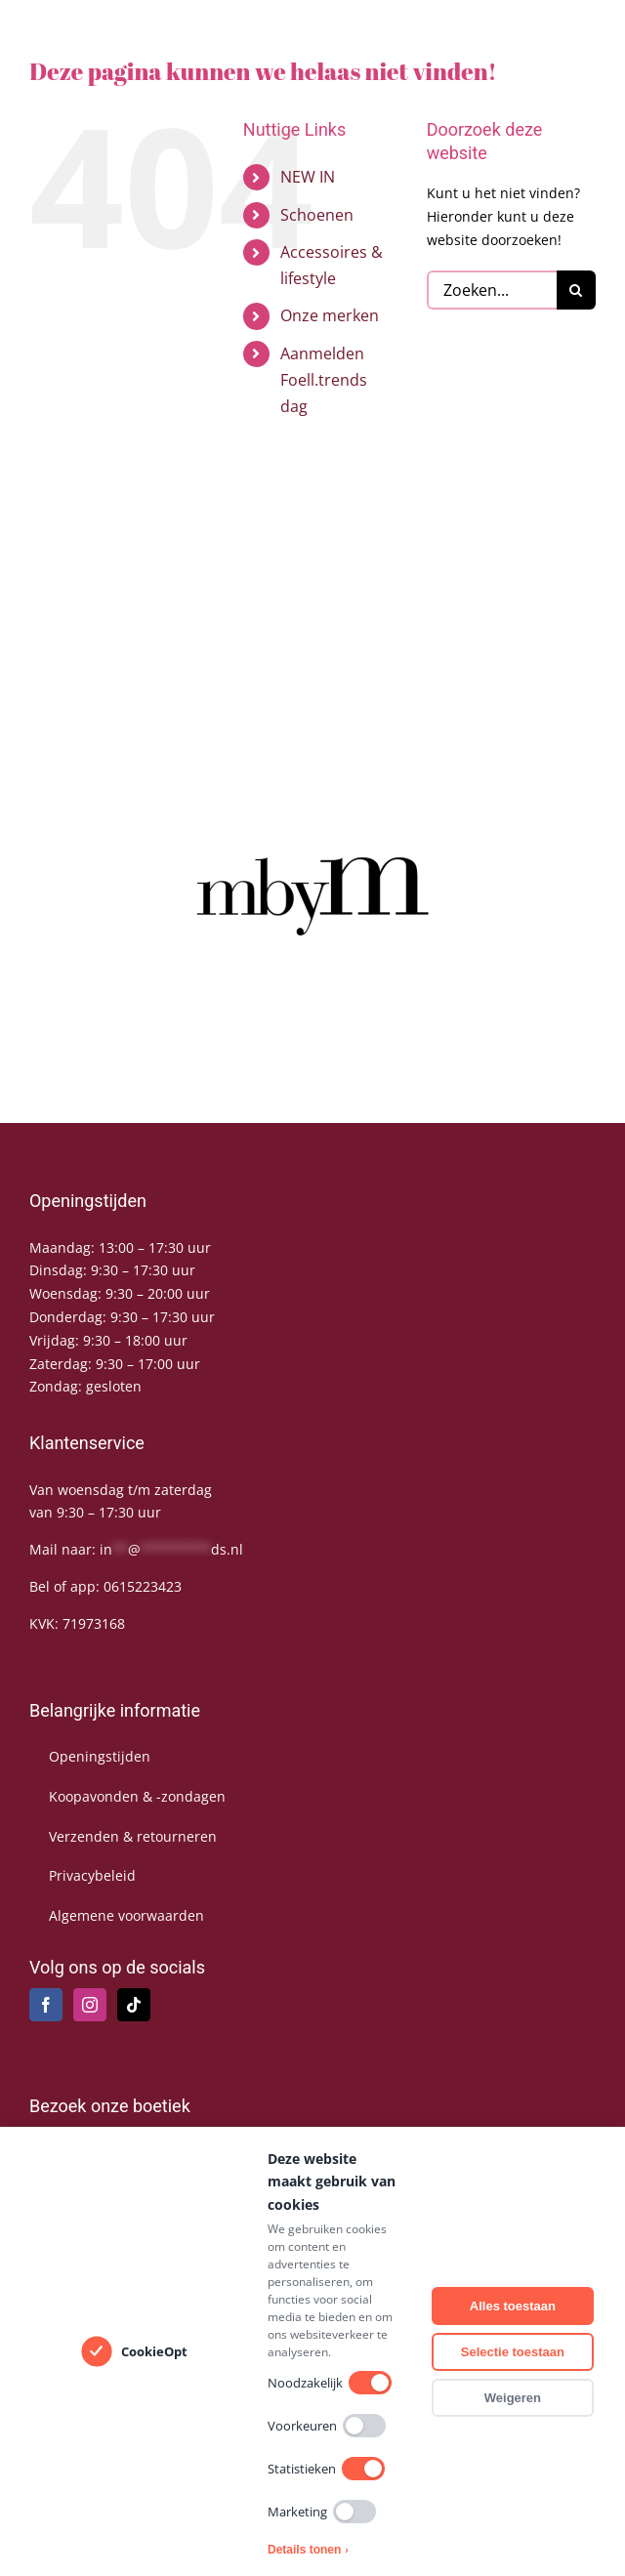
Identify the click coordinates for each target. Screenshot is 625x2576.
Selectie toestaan (512, 2352)
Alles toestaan (513, 2306)
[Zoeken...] (492, 290)
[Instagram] (89, 2004)
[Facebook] (45, 2004)
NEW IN (307, 176)
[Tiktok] (133, 2004)
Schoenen (317, 215)
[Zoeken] (576, 290)
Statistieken (326, 2468)
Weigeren (512, 2397)
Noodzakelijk (330, 2382)
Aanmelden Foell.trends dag (323, 380)
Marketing (322, 2511)
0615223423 (143, 1586)
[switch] (370, 2382)
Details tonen (308, 2549)
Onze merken (329, 315)
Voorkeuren (327, 2425)
